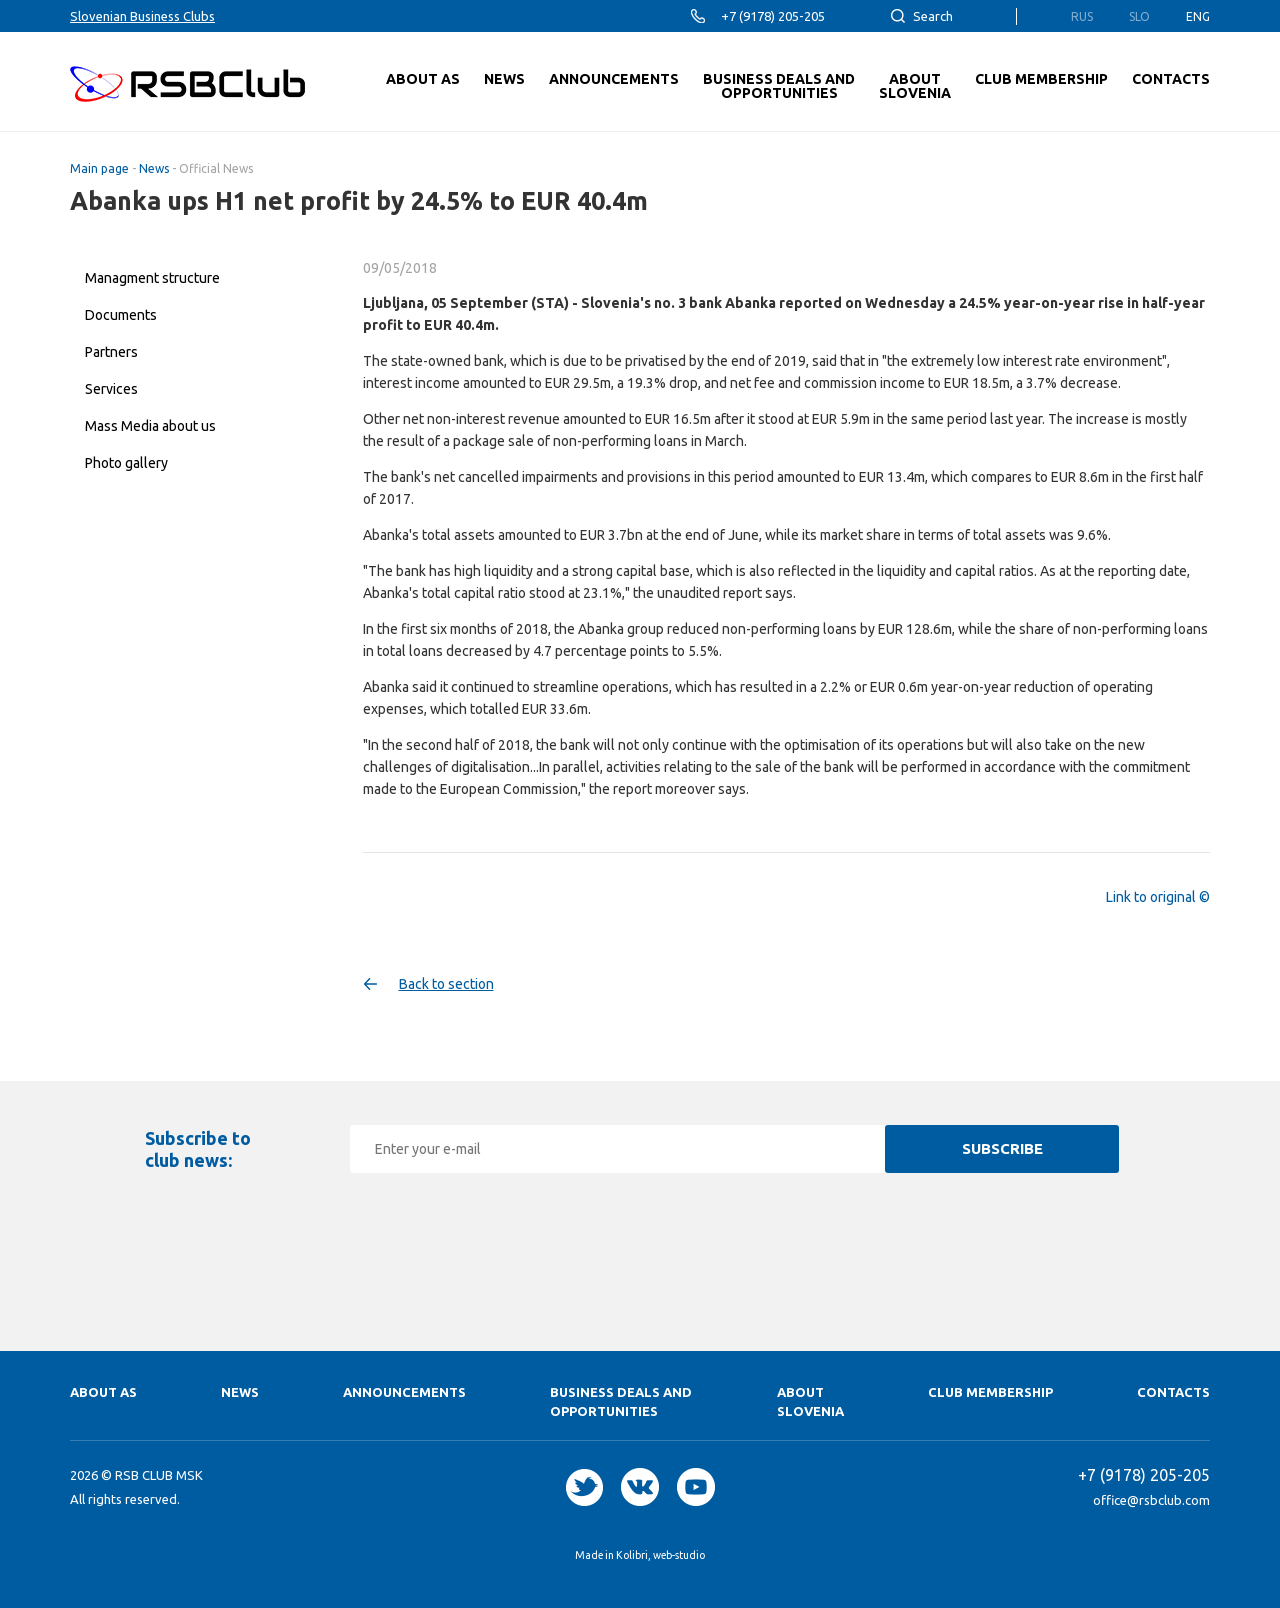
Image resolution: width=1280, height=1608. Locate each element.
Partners (111, 352)
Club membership (990, 1392)
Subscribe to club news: (198, 1149)
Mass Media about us (150, 426)
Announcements (404, 1392)
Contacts (1173, 1392)
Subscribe (1002, 1148)
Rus (1082, 16)
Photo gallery (126, 463)
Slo (1139, 16)
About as (103, 1392)
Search (933, 16)
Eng (1198, 16)
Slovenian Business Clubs (142, 16)
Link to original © (1158, 897)
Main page (99, 168)
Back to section (446, 984)
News (154, 168)
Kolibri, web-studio (660, 1555)
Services (111, 389)
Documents (121, 315)
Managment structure (152, 278)
